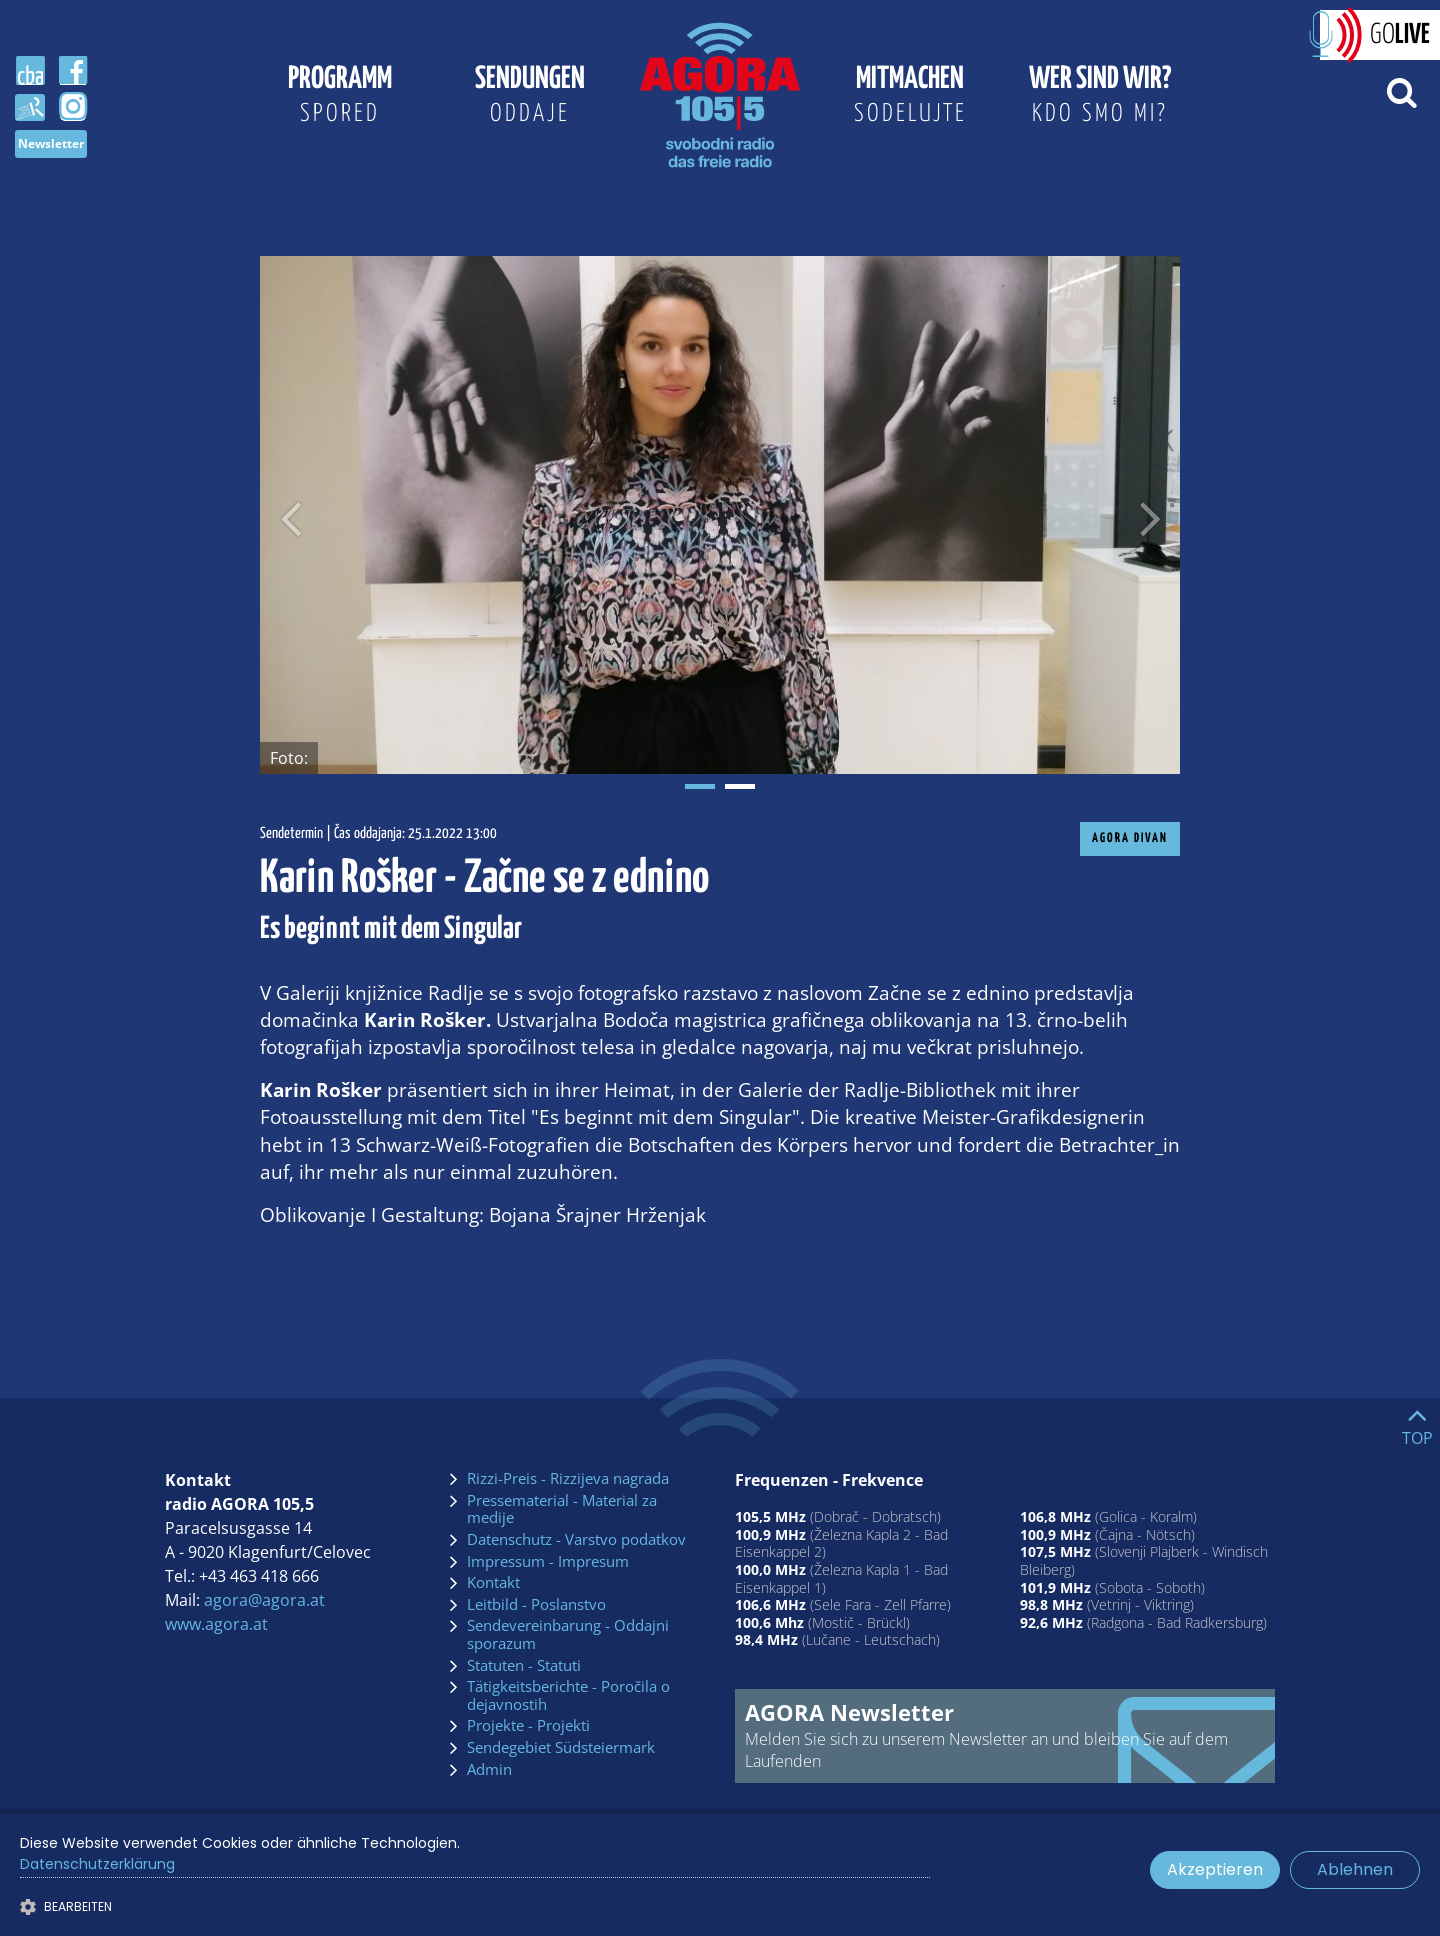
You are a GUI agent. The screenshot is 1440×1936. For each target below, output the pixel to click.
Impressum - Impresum (548, 1562)
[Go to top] (1417, 1422)
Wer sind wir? (1100, 98)
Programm (340, 98)
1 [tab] (700, 786)
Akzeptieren (1215, 1869)
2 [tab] (740, 786)
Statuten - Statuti (524, 1666)
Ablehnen (1355, 1869)
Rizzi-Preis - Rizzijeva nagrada (568, 1479)
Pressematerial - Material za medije (562, 1509)
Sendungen (530, 98)
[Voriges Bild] (290, 515)
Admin (489, 1770)
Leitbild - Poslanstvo (536, 1605)
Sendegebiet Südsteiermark (561, 1748)
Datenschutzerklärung (97, 1864)
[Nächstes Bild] (1150, 515)
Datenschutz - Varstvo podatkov (576, 1540)
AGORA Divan (1130, 838)
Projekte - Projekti (528, 1726)
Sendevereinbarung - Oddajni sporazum (568, 1634)
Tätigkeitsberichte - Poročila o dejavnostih (568, 1695)
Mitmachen (910, 98)
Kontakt (493, 1583)
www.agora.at (216, 1624)
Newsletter (51, 143)
